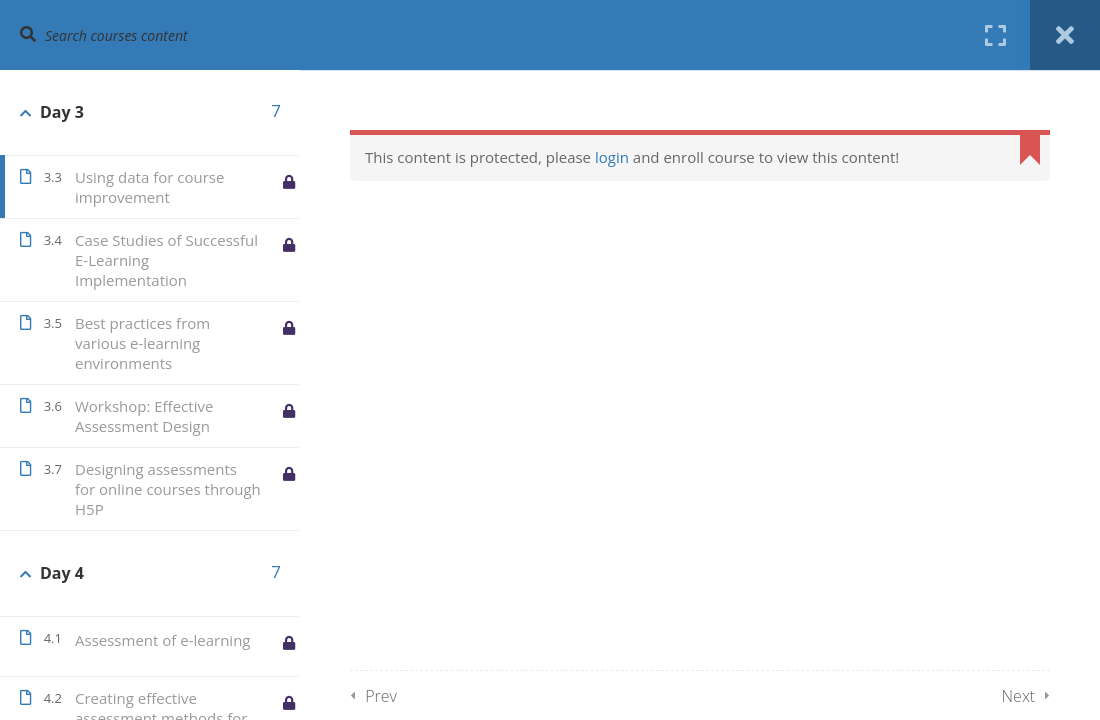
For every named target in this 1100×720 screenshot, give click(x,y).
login (612, 157)
